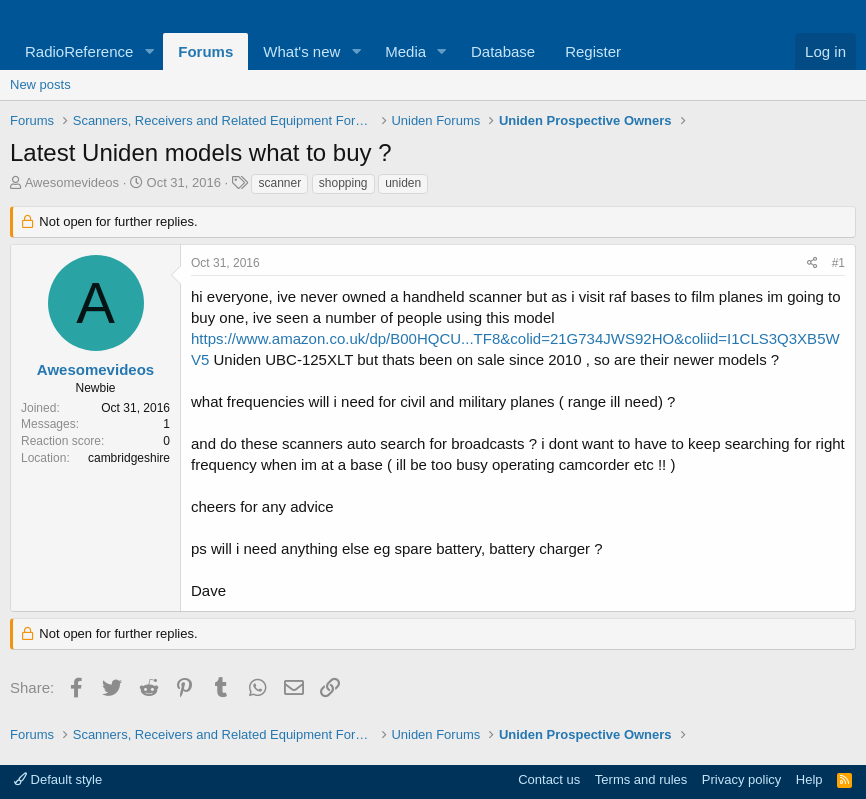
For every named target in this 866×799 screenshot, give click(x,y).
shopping (343, 183)
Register (593, 51)
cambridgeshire (129, 458)
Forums (205, 51)
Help (809, 779)
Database (503, 51)
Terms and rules (641, 779)
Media (405, 51)
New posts (40, 84)
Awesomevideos (72, 182)
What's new (301, 51)
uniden (403, 183)
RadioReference (79, 51)
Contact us (549, 779)
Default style (58, 779)
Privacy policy (741, 779)
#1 (838, 263)
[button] (149, 51)
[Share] (812, 263)
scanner (279, 183)
